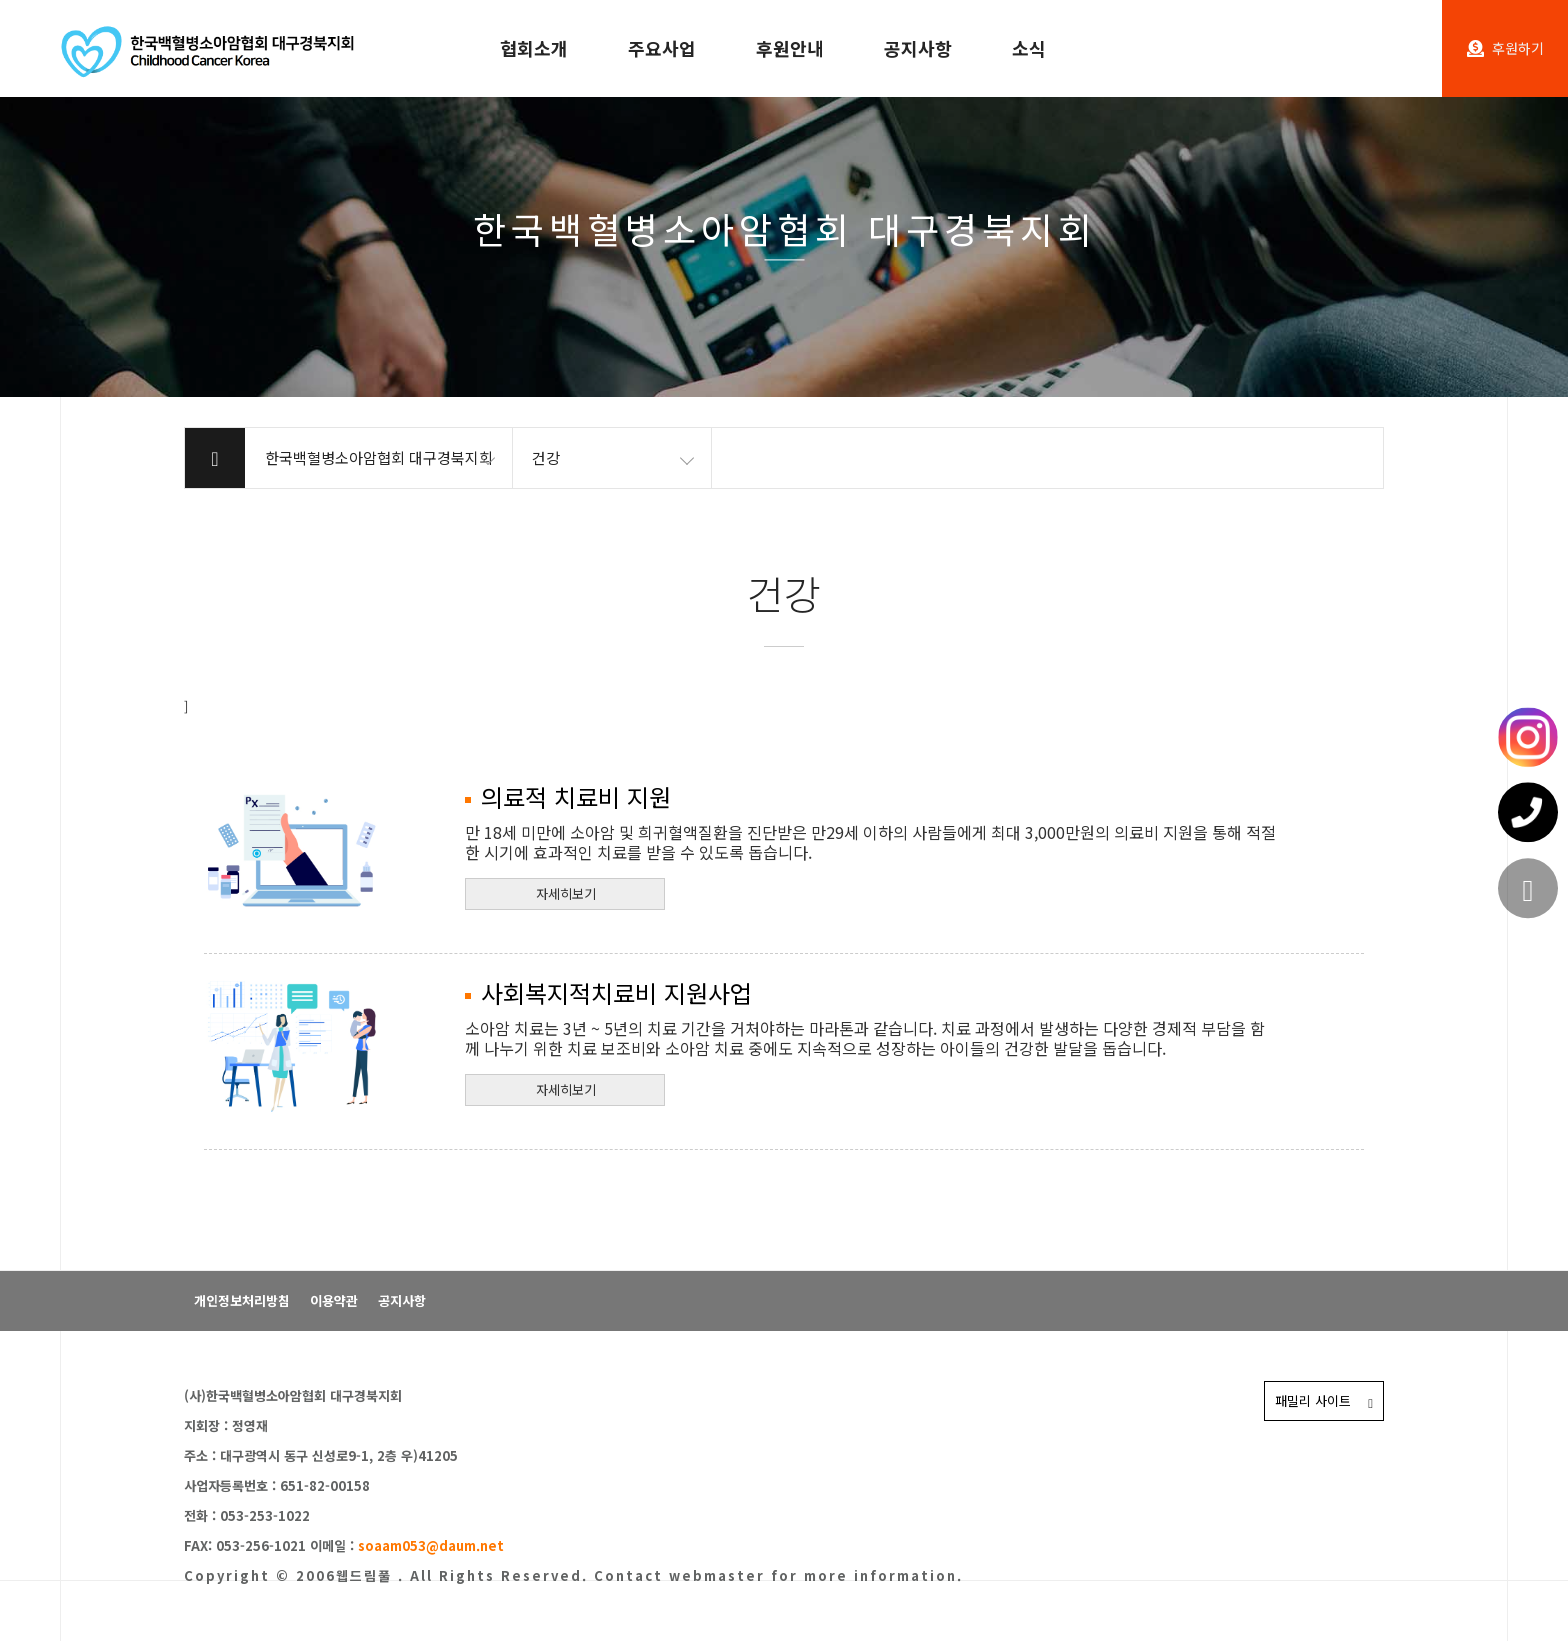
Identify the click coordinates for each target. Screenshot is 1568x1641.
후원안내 (790, 48)
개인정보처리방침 (242, 1300)
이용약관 (334, 1300)
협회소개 (534, 48)
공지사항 (918, 48)
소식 (1029, 48)
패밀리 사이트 (1324, 1400)
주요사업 (662, 48)
